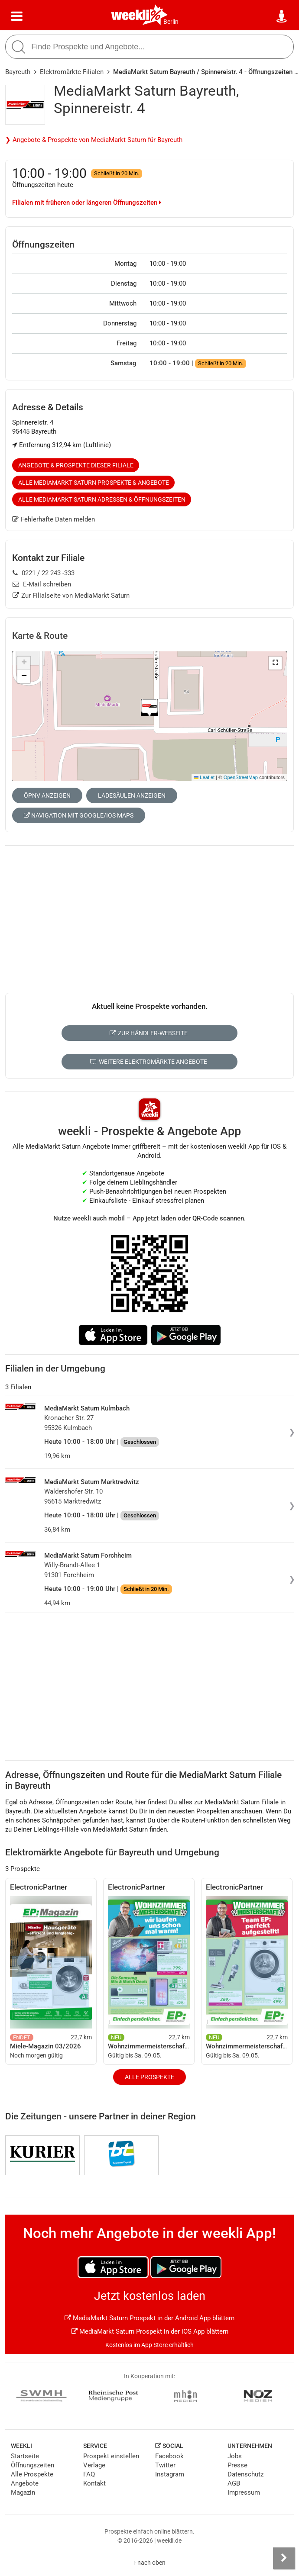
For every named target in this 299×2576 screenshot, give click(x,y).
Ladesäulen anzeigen (132, 795)
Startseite (25, 2456)
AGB (234, 2483)
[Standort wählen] (282, 16)
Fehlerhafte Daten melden (53, 519)
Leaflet (204, 777)
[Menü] (17, 16)
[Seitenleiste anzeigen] (284, 2558)
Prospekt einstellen (111, 2456)
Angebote (25, 2483)
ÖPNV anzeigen (47, 795)
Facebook (169, 2456)
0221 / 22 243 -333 (44, 573)
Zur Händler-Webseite (148, 1033)
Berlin (171, 21)
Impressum (244, 2492)
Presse (237, 2465)
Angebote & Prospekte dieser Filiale (75, 465)
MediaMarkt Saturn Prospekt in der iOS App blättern (149, 2331)
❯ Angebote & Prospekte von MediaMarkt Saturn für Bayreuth (93, 140)
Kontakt (94, 2483)
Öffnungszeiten (32, 2465)
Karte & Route (40, 636)
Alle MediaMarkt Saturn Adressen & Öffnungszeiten (101, 499)
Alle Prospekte (149, 2077)
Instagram (169, 2474)
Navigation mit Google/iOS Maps (78, 815)
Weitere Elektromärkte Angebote (148, 1061)
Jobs (235, 2456)
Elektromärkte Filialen (72, 72)
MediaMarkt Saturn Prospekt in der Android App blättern (149, 2318)
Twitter (165, 2465)
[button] (275, 663)
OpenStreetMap (241, 777)
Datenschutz (245, 2474)
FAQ (89, 2474)
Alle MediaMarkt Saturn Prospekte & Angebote (93, 482)
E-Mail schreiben (42, 584)
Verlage (94, 2465)
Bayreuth (17, 72)
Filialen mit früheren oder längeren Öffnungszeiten (86, 202)
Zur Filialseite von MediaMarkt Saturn (71, 595)
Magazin (23, 2492)
